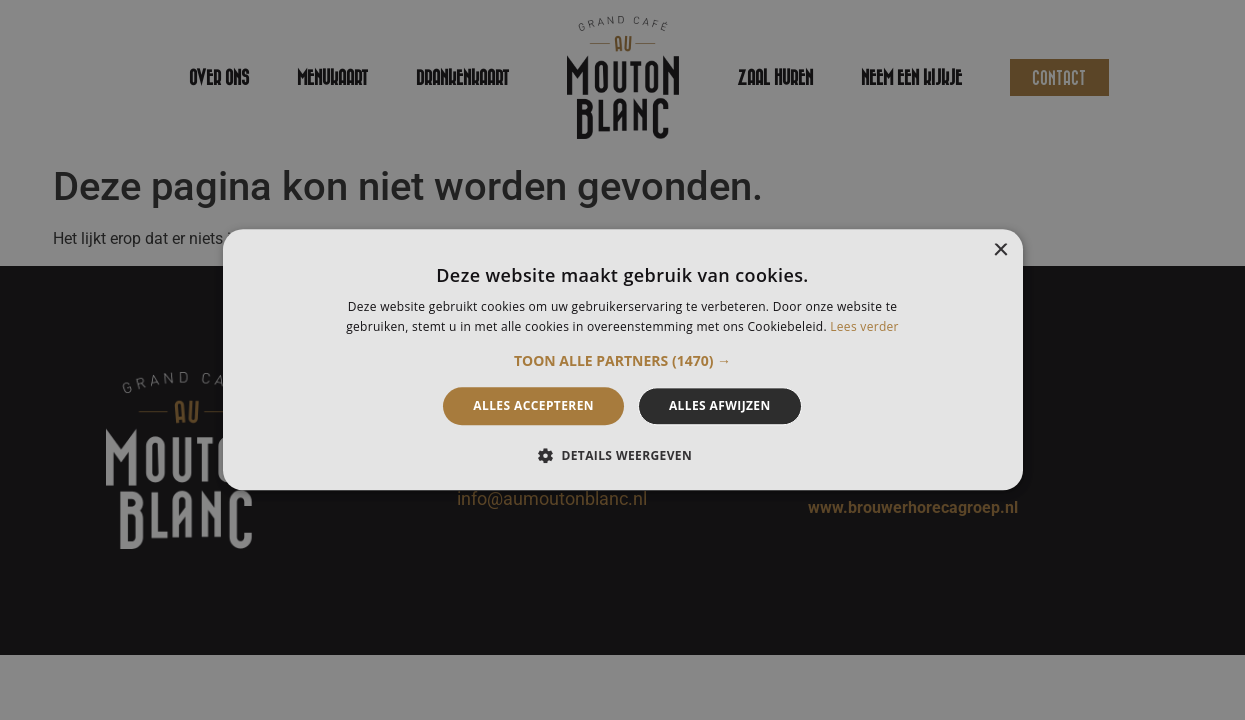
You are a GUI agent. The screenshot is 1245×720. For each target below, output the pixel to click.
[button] (622, 361)
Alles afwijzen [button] (720, 405)
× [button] (1000, 250)
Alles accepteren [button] (533, 405)
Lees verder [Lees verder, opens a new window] (864, 327)
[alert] (622, 360)
